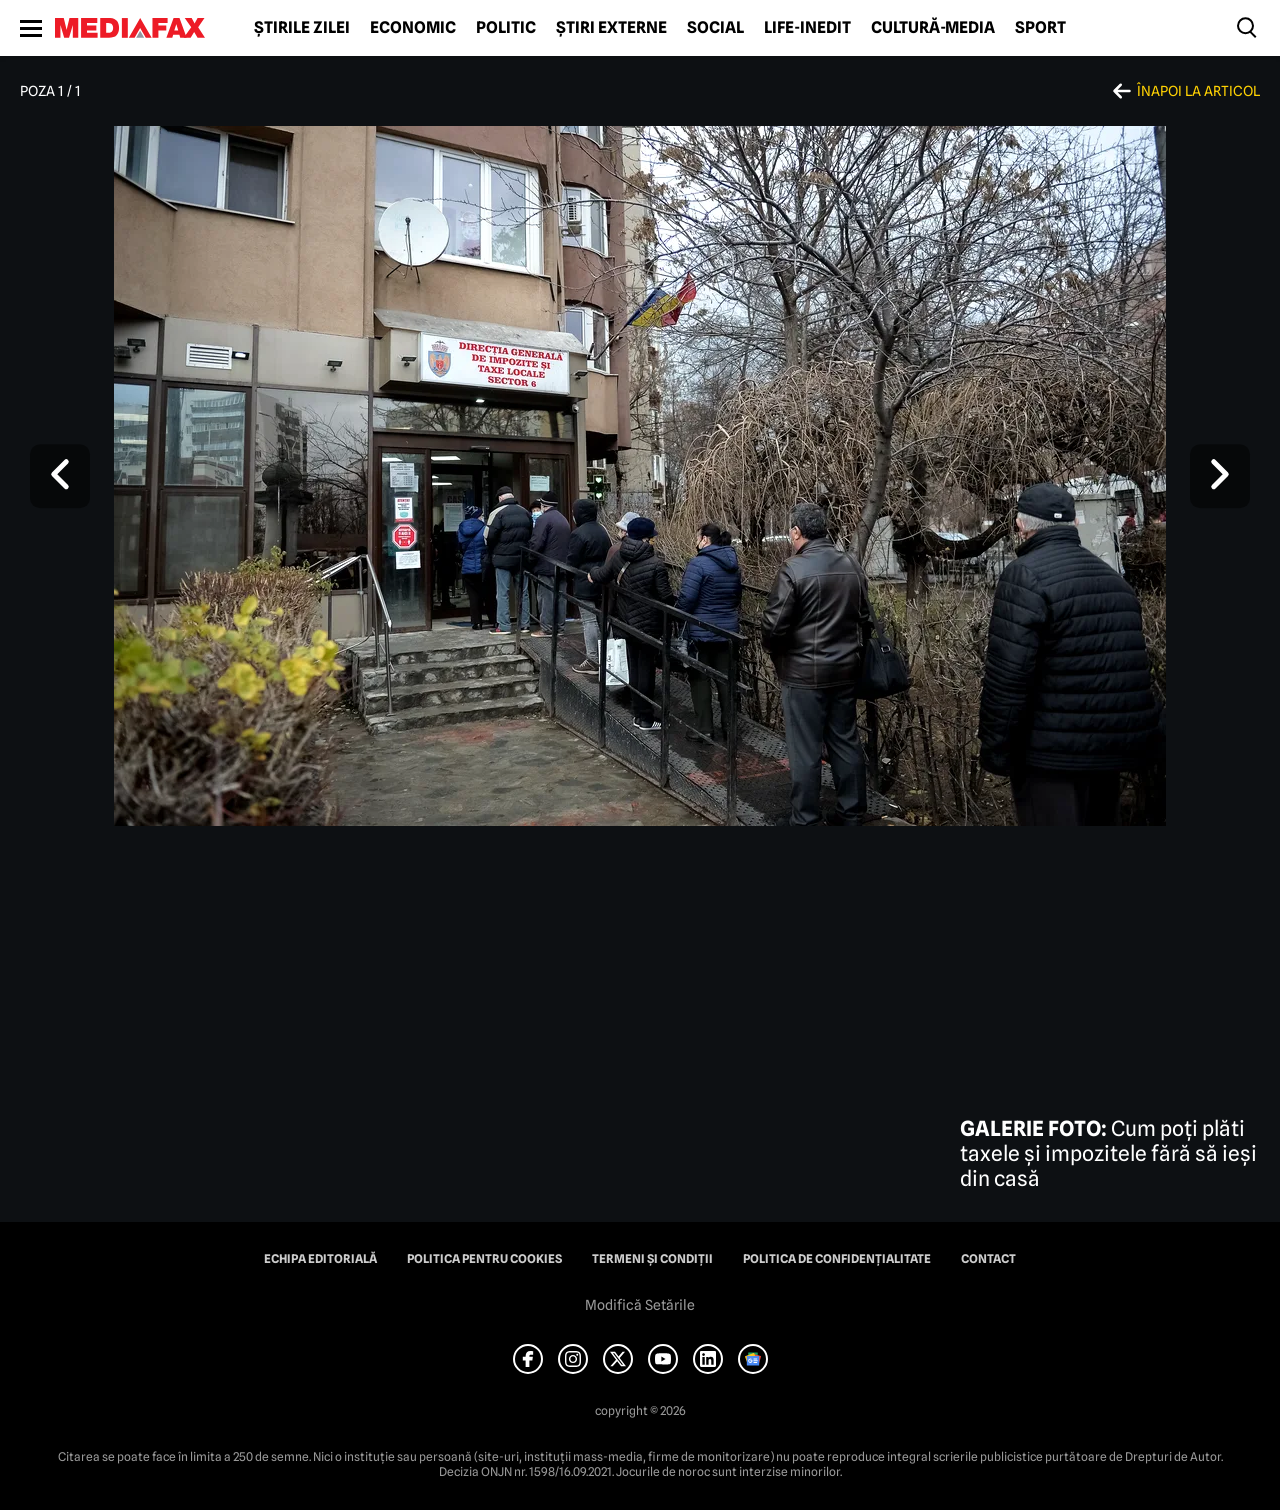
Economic (413, 28)
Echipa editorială (320, 1259)
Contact (988, 1259)
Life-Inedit (807, 28)
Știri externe (611, 28)
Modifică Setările (640, 1305)
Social (715, 28)
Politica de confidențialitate (837, 1259)
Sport (1040, 28)
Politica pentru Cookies (484, 1259)
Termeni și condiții (652, 1259)
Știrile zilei (302, 28)
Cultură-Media (933, 28)
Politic (506, 28)
